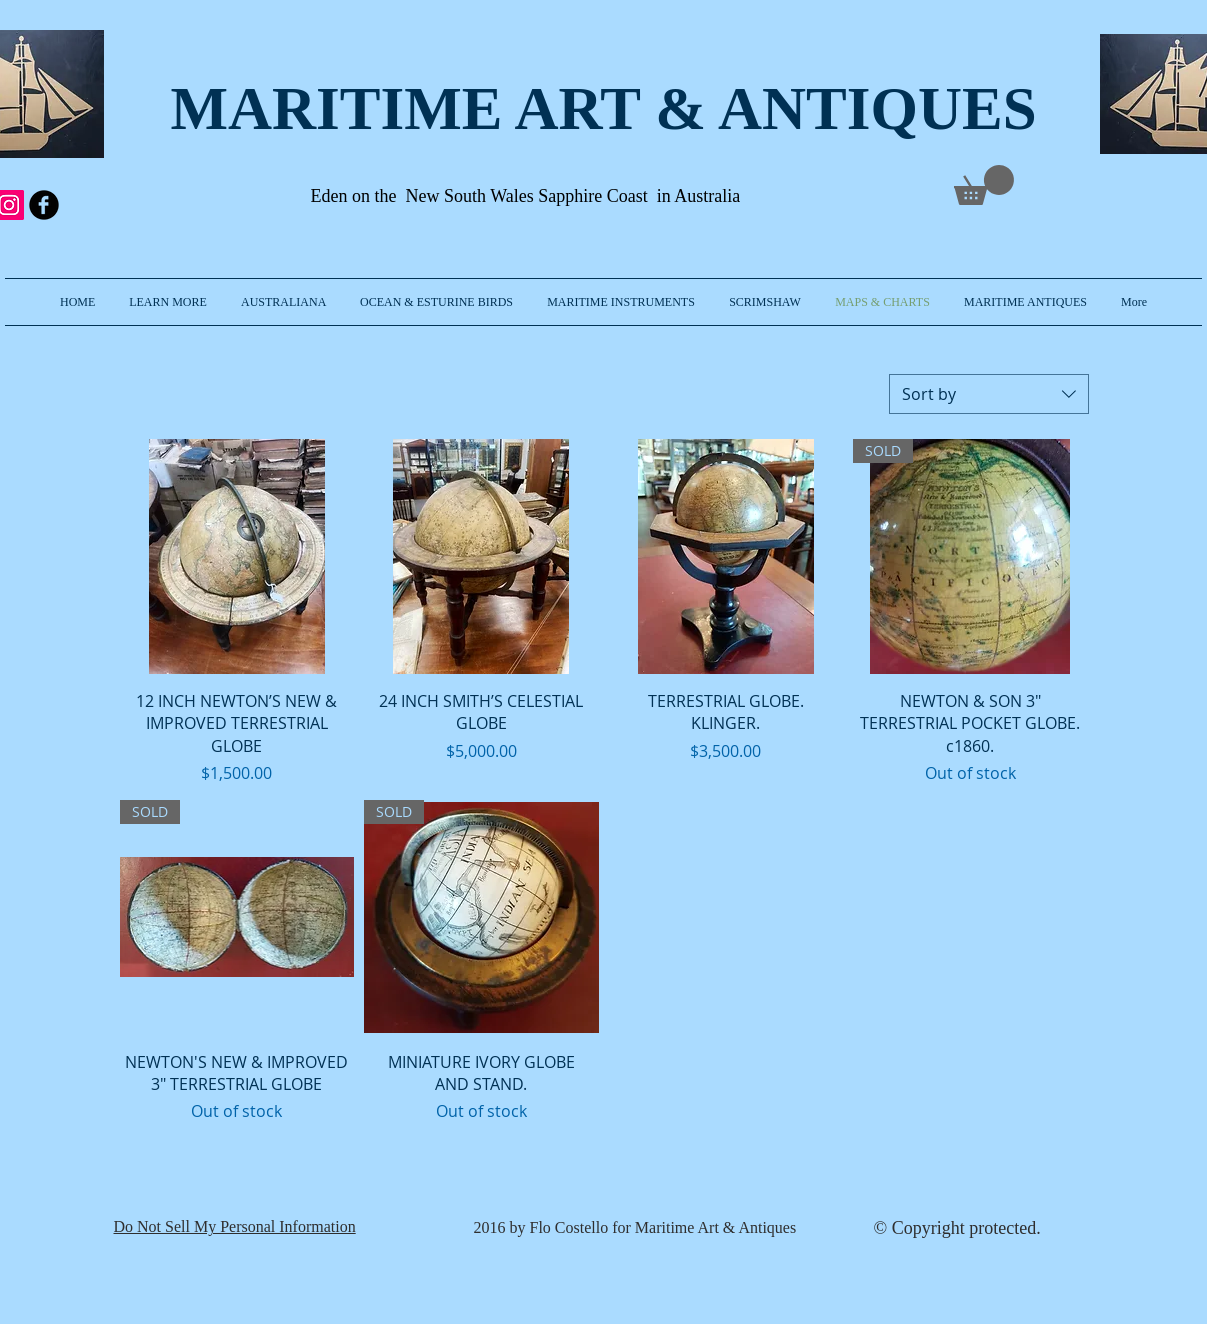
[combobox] (989, 394)
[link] (984, 185)
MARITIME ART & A (466, 108)
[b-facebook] (44, 205)
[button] (168, 302)
